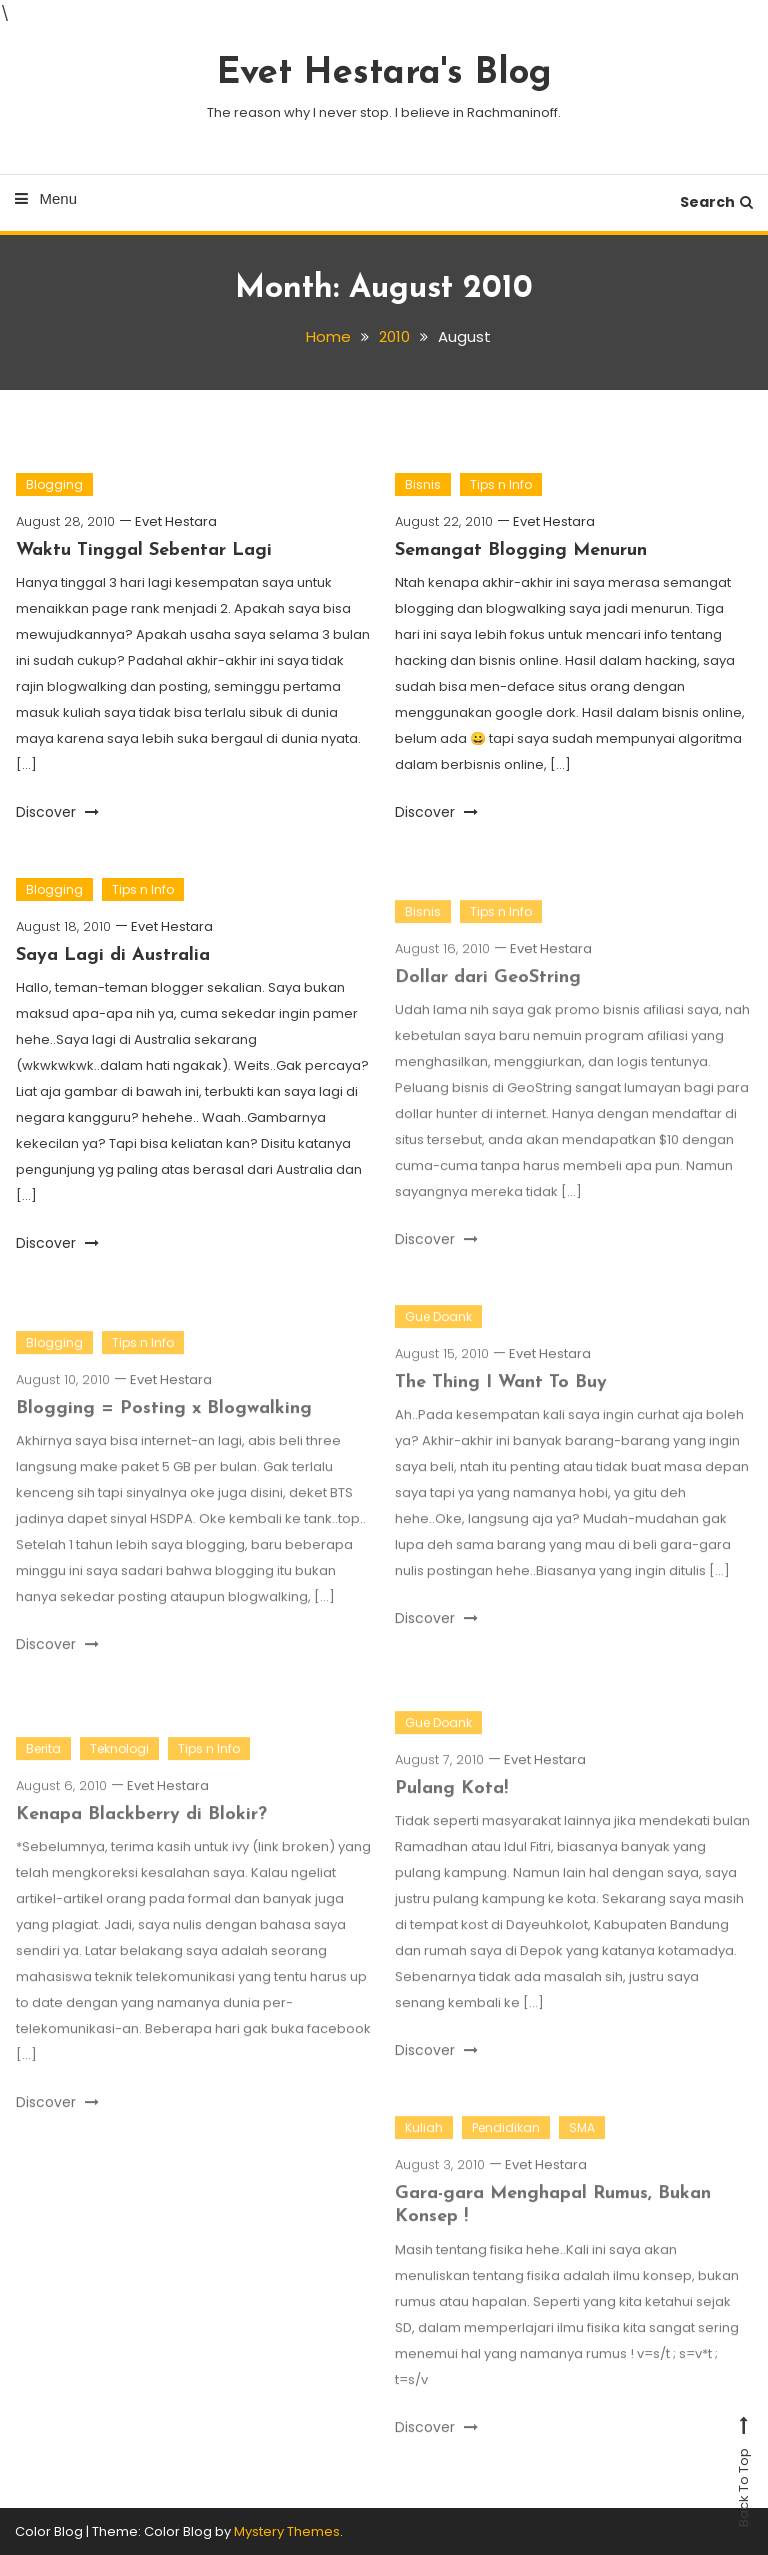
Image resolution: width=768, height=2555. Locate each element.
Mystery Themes (287, 2531)
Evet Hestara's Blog (384, 74)
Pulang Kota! (451, 1802)
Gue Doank (438, 1330)
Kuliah (424, 2141)
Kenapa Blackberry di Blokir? (141, 1828)
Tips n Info (501, 484)
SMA (582, 2141)
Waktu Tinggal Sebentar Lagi (144, 550)
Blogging (54, 484)
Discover (57, 812)
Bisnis (423, 484)
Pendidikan (506, 2141)
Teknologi (119, 1762)
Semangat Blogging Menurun (521, 550)
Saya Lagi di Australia (113, 955)
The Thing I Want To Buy (501, 1396)
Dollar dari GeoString (488, 991)
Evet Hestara (176, 521)
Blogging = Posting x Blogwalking (164, 1422)
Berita (43, 1762)
